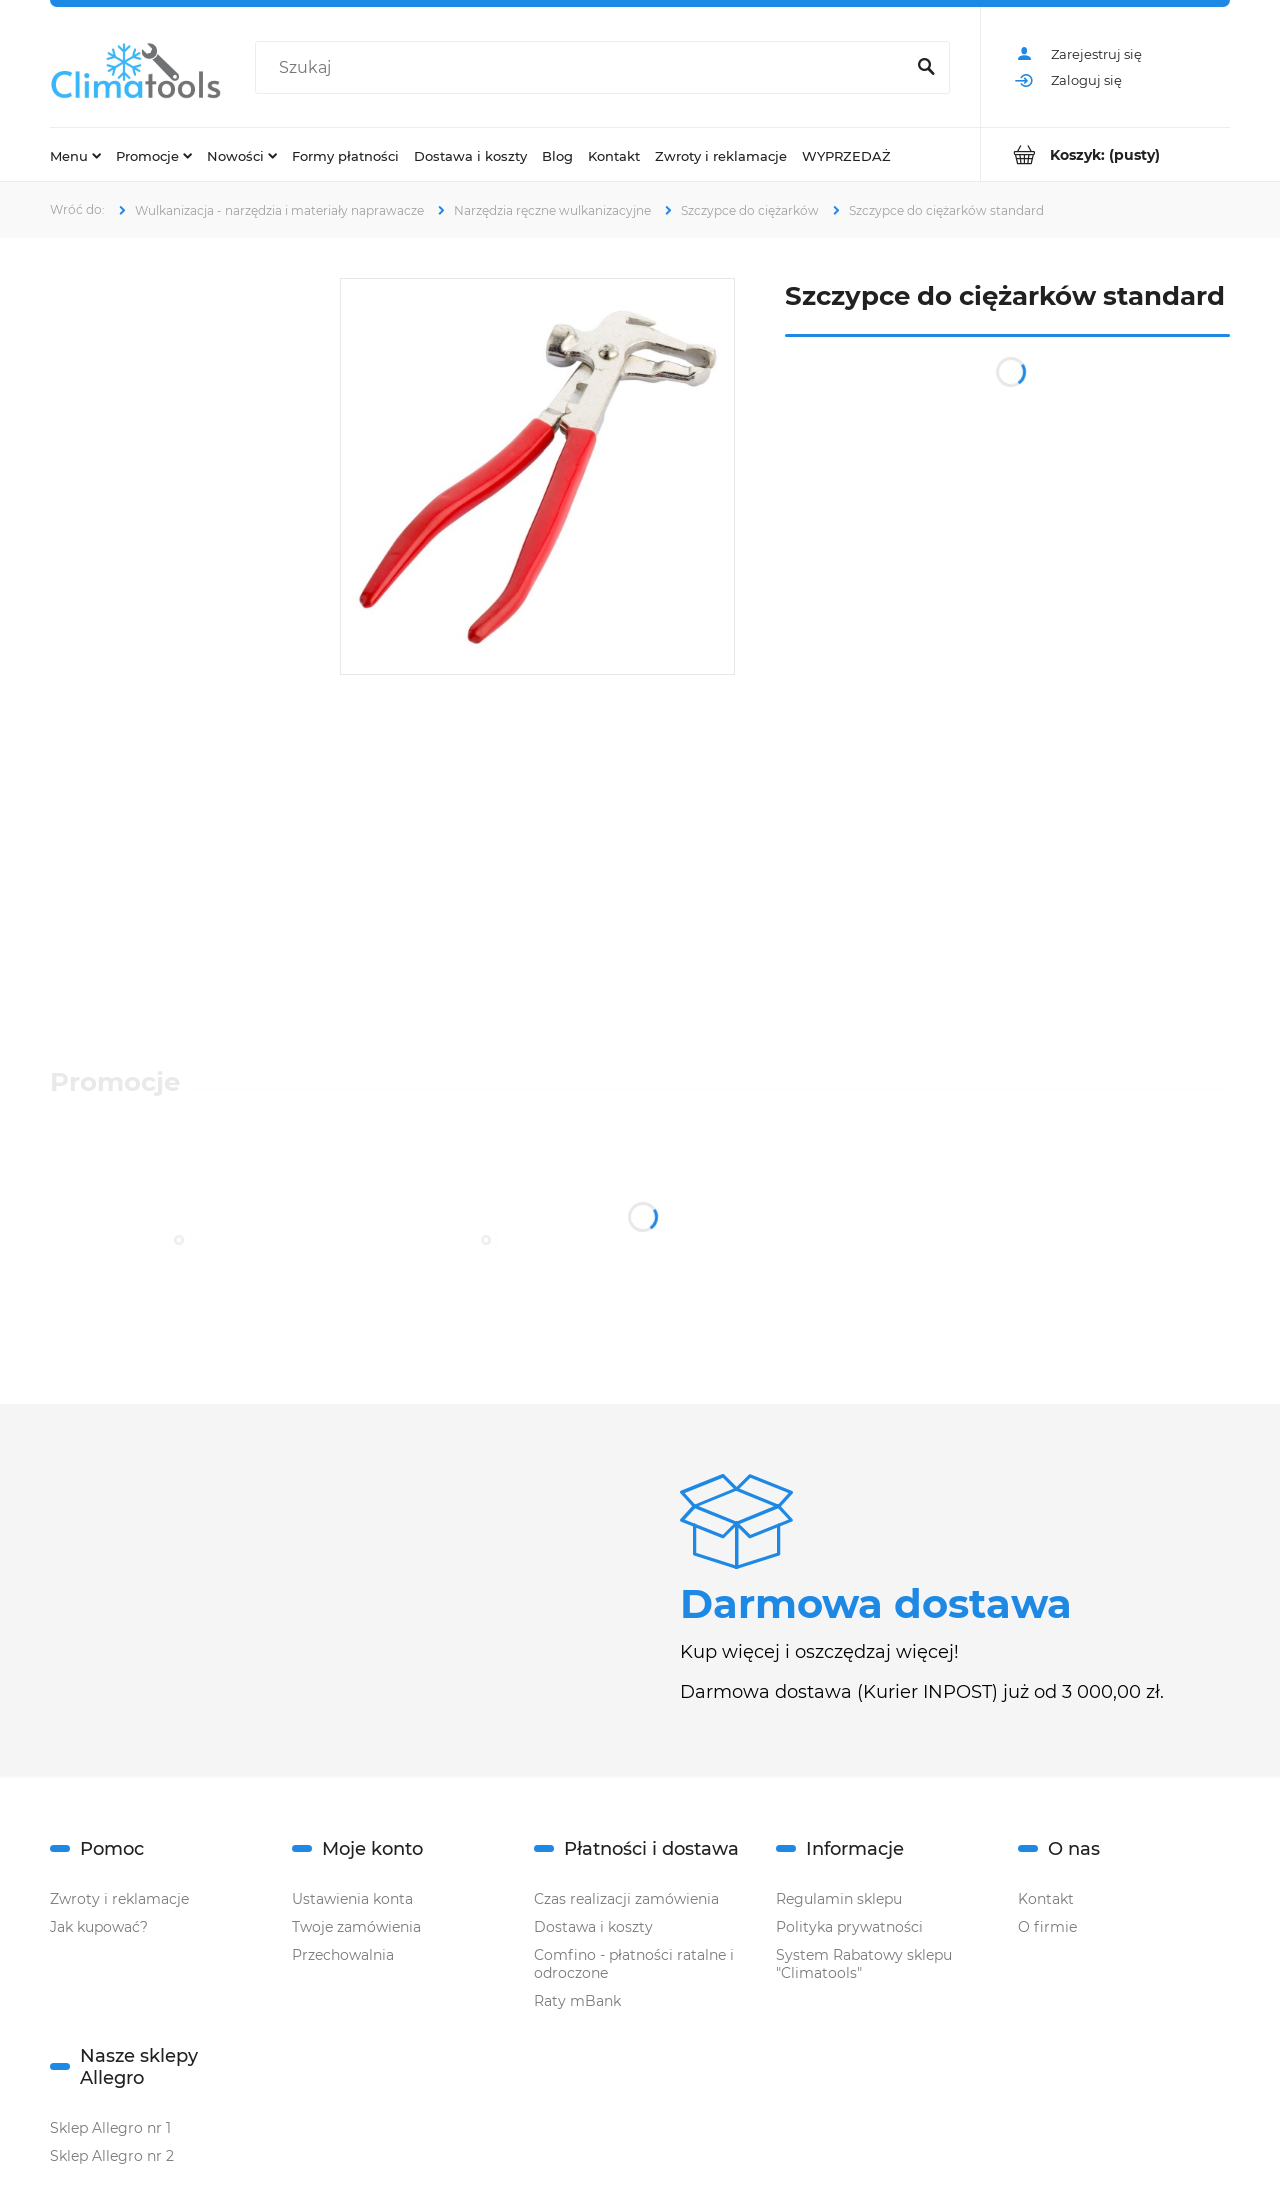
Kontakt (1046, 1899)
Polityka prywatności (849, 1927)
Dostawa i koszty (593, 1927)
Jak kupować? (99, 1927)
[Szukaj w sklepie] (584, 68)
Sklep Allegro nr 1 (110, 2128)
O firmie (1047, 1927)
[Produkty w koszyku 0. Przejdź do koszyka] (1105, 154)
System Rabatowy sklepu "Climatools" (864, 1964)
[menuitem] (75, 155)
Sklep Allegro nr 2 (112, 2156)
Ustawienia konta (352, 1899)
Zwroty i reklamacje (119, 1899)
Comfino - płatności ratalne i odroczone (634, 1964)
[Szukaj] (926, 68)
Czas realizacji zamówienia (626, 1899)
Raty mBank (577, 2001)
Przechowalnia (343, 1955)
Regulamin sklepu (839, 1899)
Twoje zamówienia (356, 1927)
